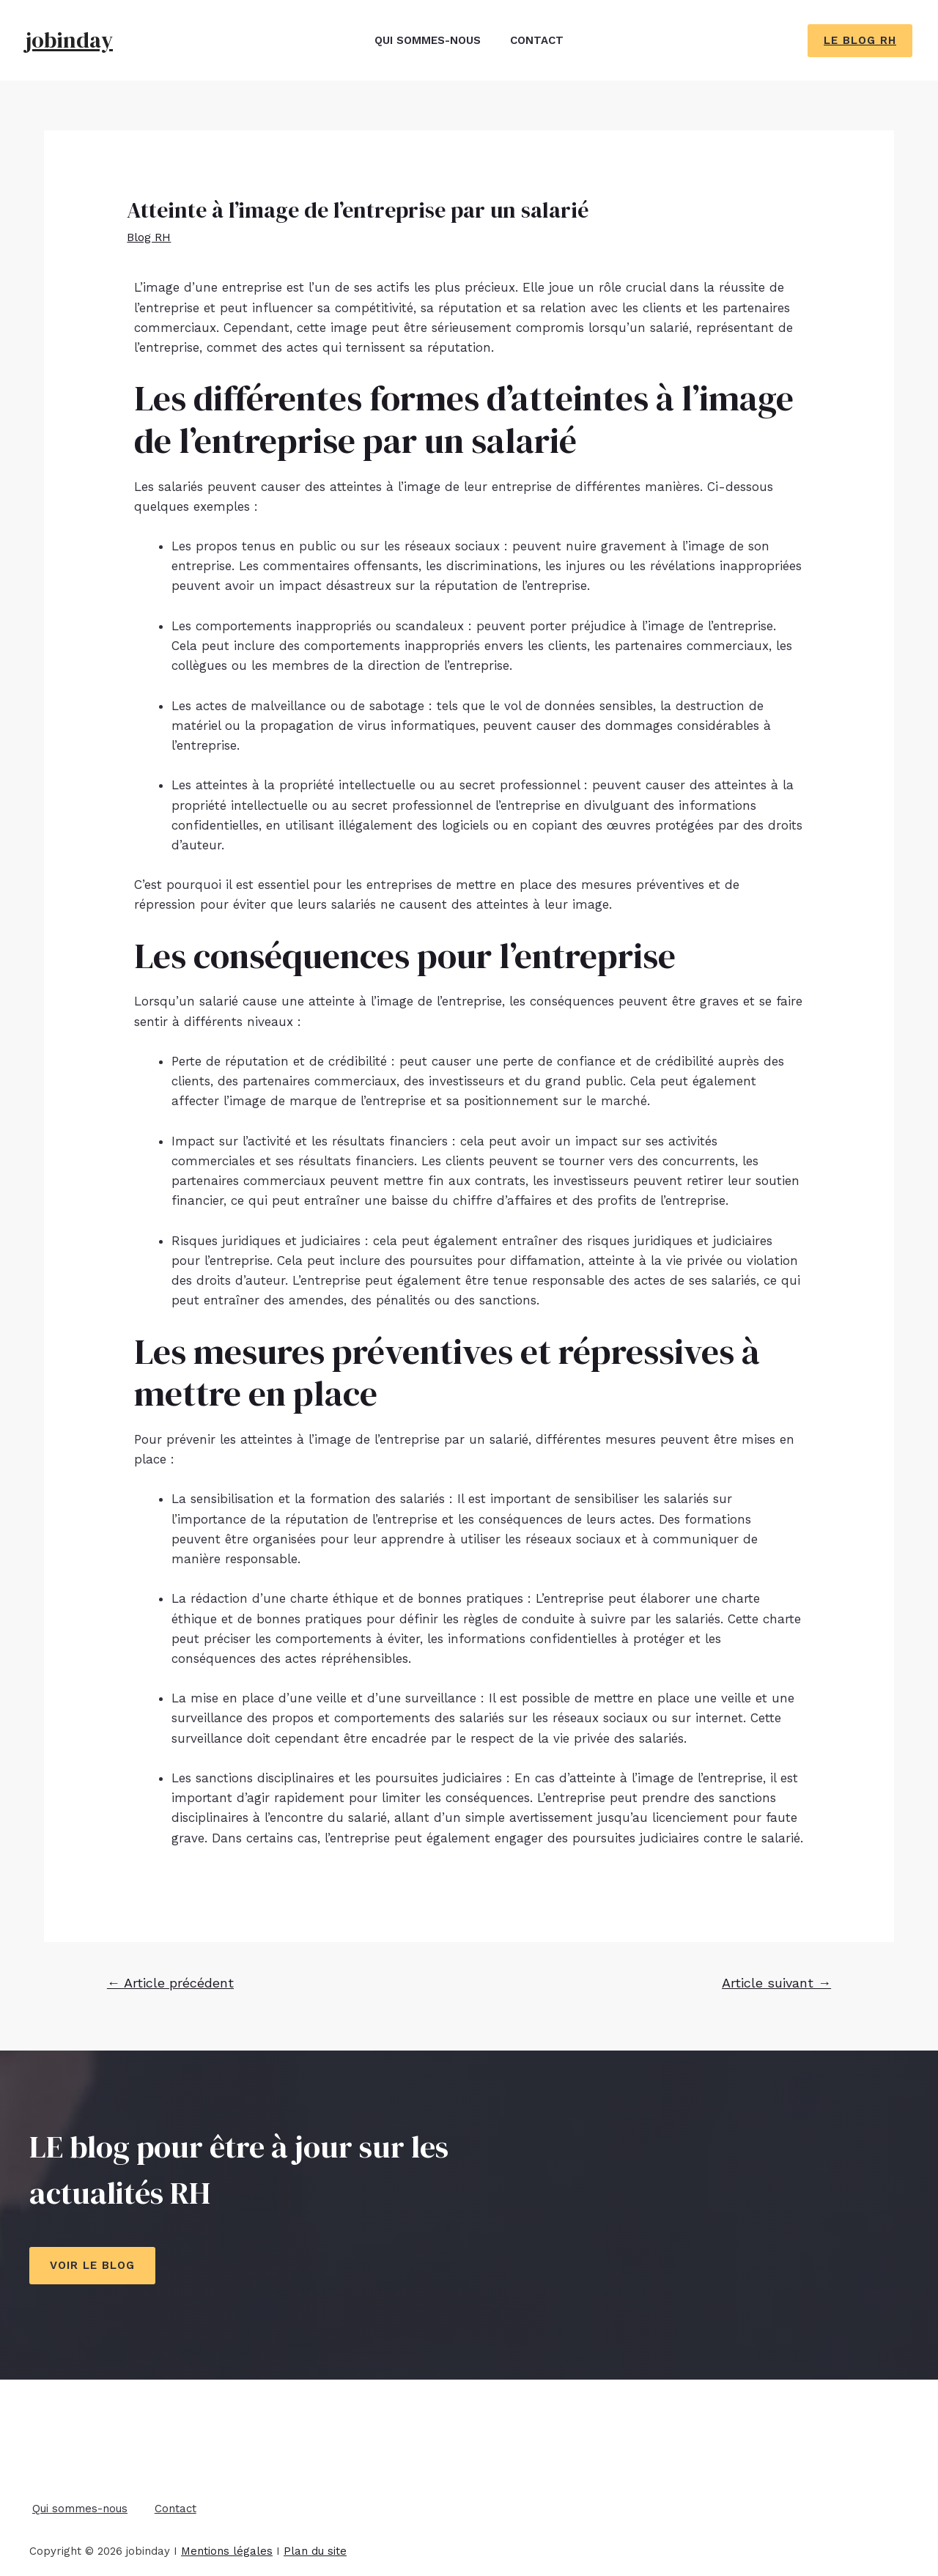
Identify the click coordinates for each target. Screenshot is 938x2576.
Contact (540, 40)
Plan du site (315, 2545)
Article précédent (170, 1982)
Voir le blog (92, 2265)
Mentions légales (227, 2545)
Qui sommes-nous (424, 40)
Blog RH (151, 236)
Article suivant (776, 1982)
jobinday (69, 40)
